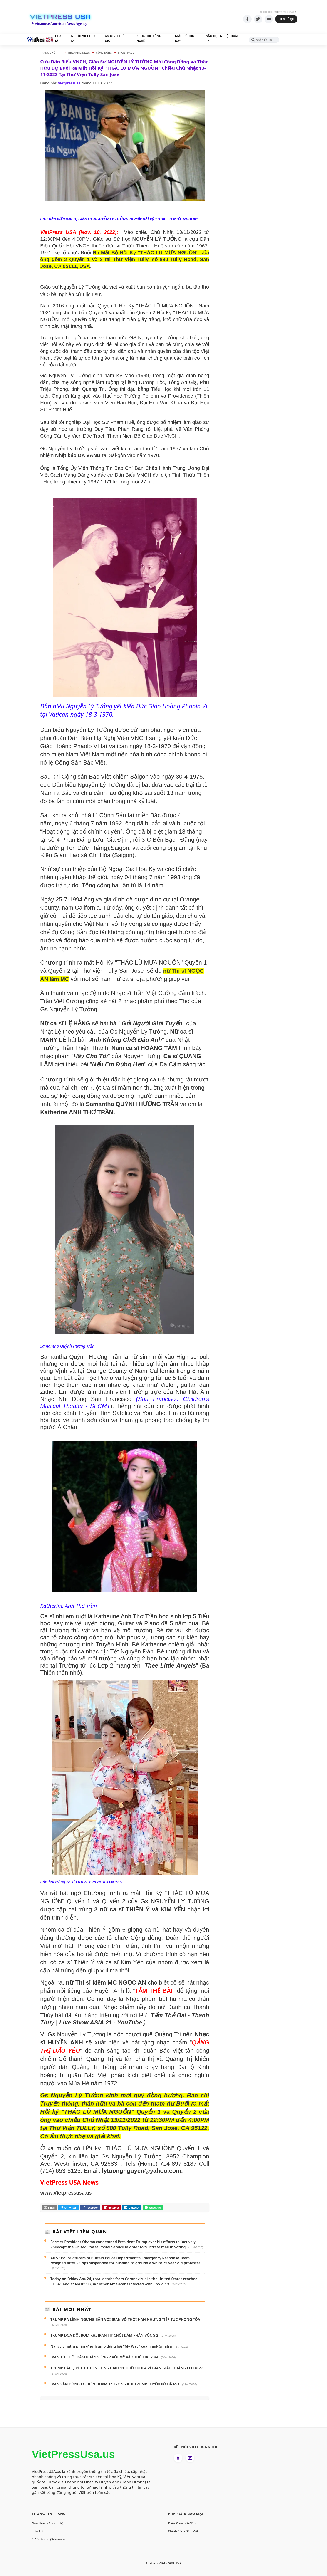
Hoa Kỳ (78, 38)
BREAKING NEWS (79, 52)
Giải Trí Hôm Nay (208, 38)
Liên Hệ (37, 2531)
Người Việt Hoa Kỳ (103, 38)
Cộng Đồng (104, 52)
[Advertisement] (249, 136)
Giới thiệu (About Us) (47, 2523)
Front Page (126, 52)
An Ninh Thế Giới (137, 38)
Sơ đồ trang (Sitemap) (48, 2539)
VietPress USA (60, 16)
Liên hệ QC (286, 19)
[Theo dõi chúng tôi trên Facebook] (178, 2458)
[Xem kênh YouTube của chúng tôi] (190, 2458)
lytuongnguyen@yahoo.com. (142, 2170)
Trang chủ (47, 52)
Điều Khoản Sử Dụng (184, 2523)
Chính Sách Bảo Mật (183, 2531)
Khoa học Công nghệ (172, 38)
